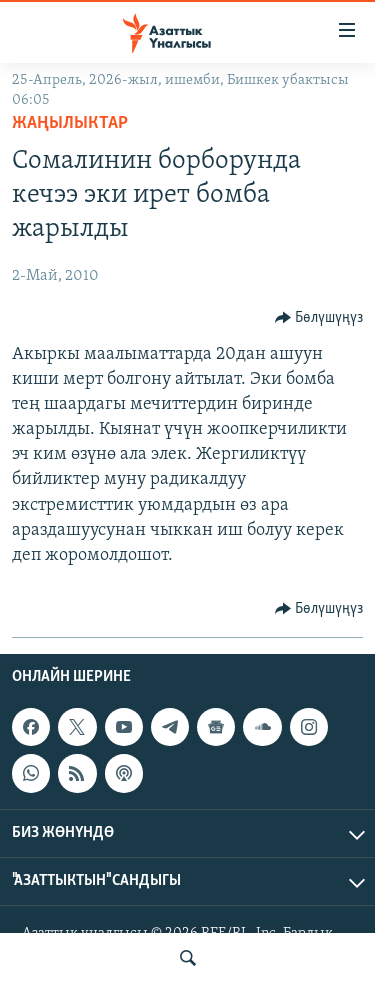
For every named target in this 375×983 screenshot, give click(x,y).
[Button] (319, 318)
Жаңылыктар (70, 123)
